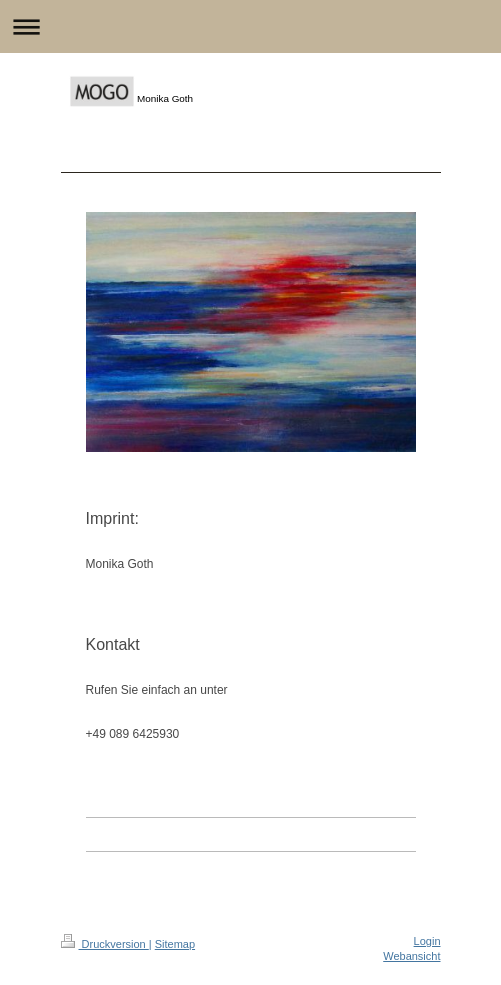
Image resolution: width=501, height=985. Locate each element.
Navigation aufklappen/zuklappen (250, 26)
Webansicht (411, 956)
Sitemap (175, 944)
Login (427, 941)
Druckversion (105, 944)
